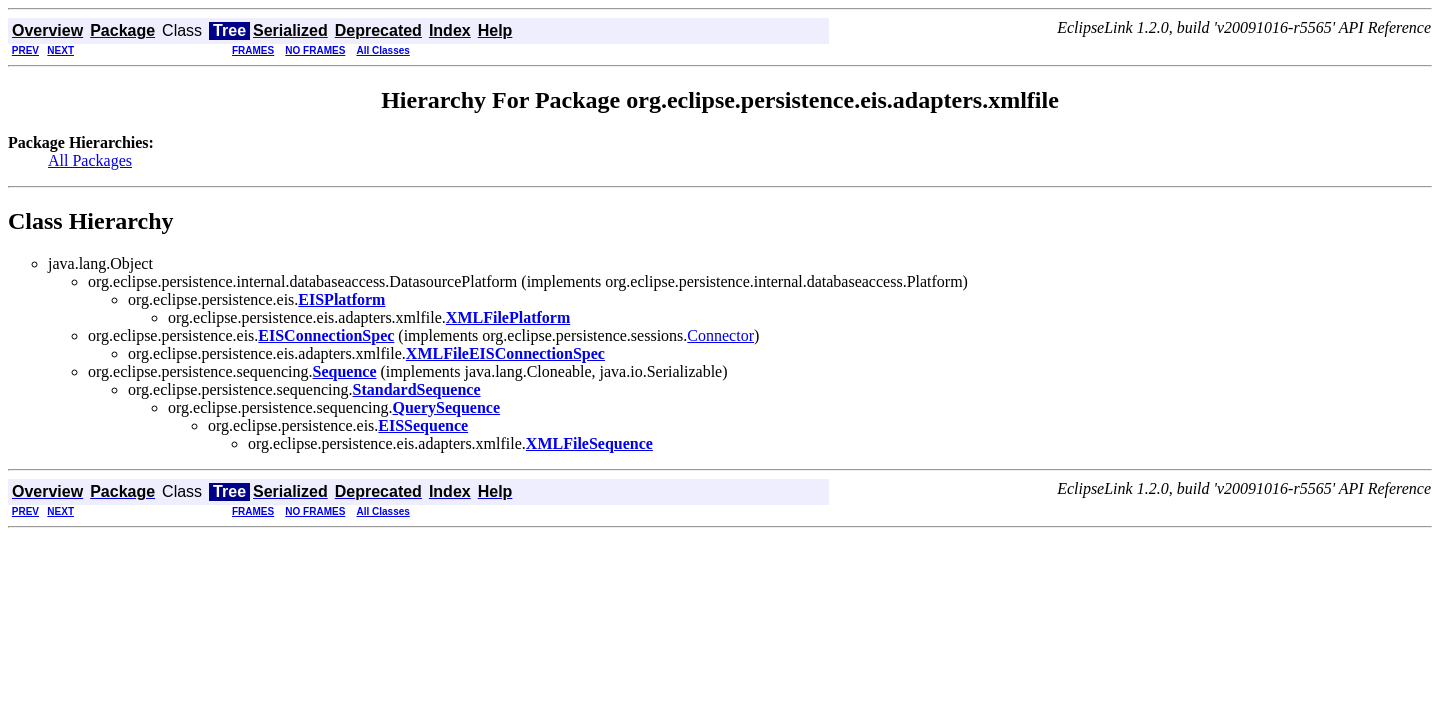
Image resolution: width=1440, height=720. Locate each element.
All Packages (90, 160)
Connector (720, 335)
